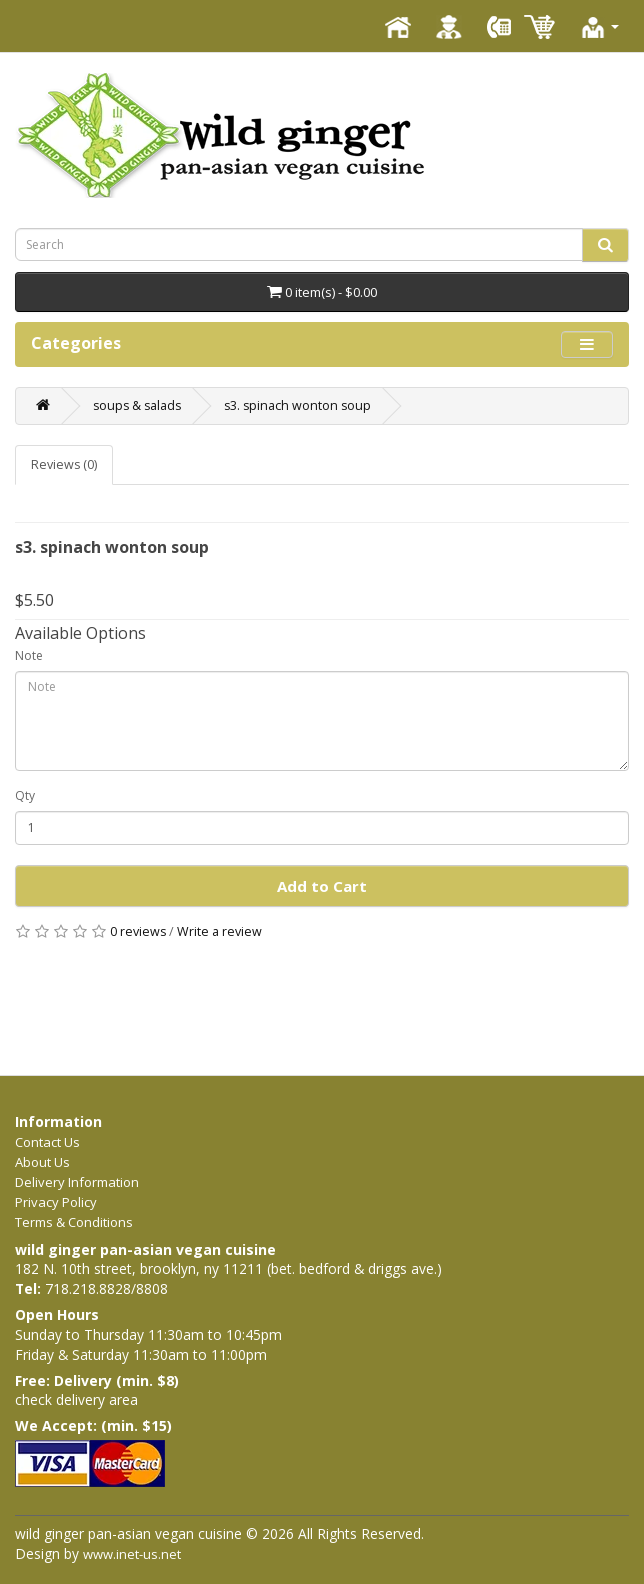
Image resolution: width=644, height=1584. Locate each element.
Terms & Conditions (74, 1222)
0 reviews (138, 931)
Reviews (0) (64, 464)
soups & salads (137, 405)
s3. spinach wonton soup (297, 405)
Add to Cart (322, 886)
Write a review (219, 931)
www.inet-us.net (132, 1554)
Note (29, 655)
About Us (42, 1162)
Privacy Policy (56, 1202)
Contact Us (47, 1142)
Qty (25, 795)
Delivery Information (77, 1182)
